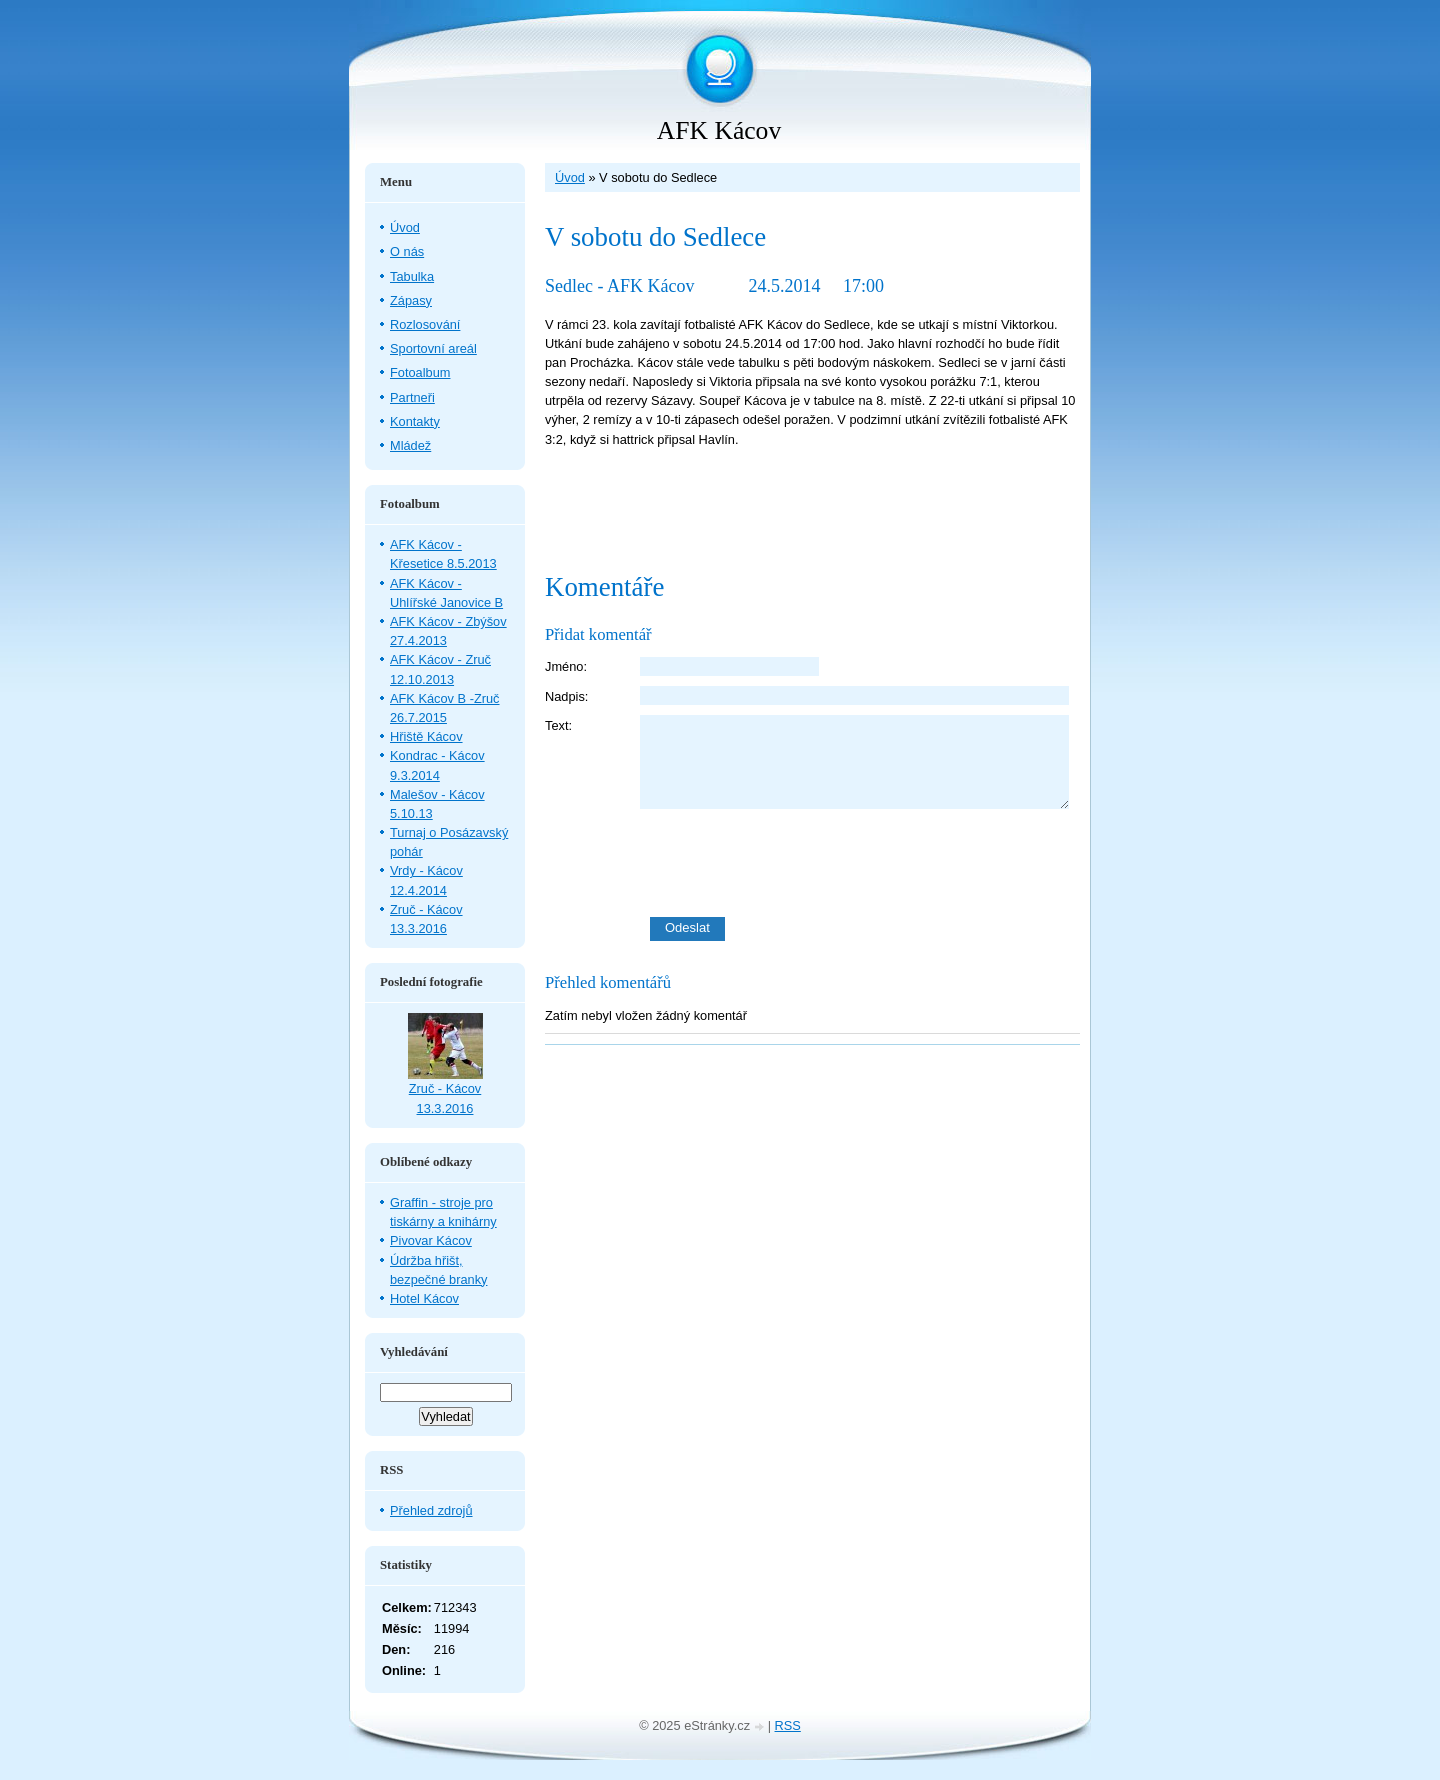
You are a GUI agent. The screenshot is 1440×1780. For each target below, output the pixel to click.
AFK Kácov (719, 130)
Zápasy (411, 300)
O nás (407, 251)
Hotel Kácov (424, 1298)
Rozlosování (425, 324)
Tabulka (412, 276)
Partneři (412, 397)
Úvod (570, 177)
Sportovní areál (433, 348)
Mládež (410, 445)
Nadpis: (566, 696)
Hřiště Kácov (426, 736)
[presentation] (860, 863)
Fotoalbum (420, 372)
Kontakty (415, 421)
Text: (558, 725)
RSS (788, 1725)
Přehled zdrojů (431, 1510)
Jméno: (566, 666)
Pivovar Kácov (431, 1240)
